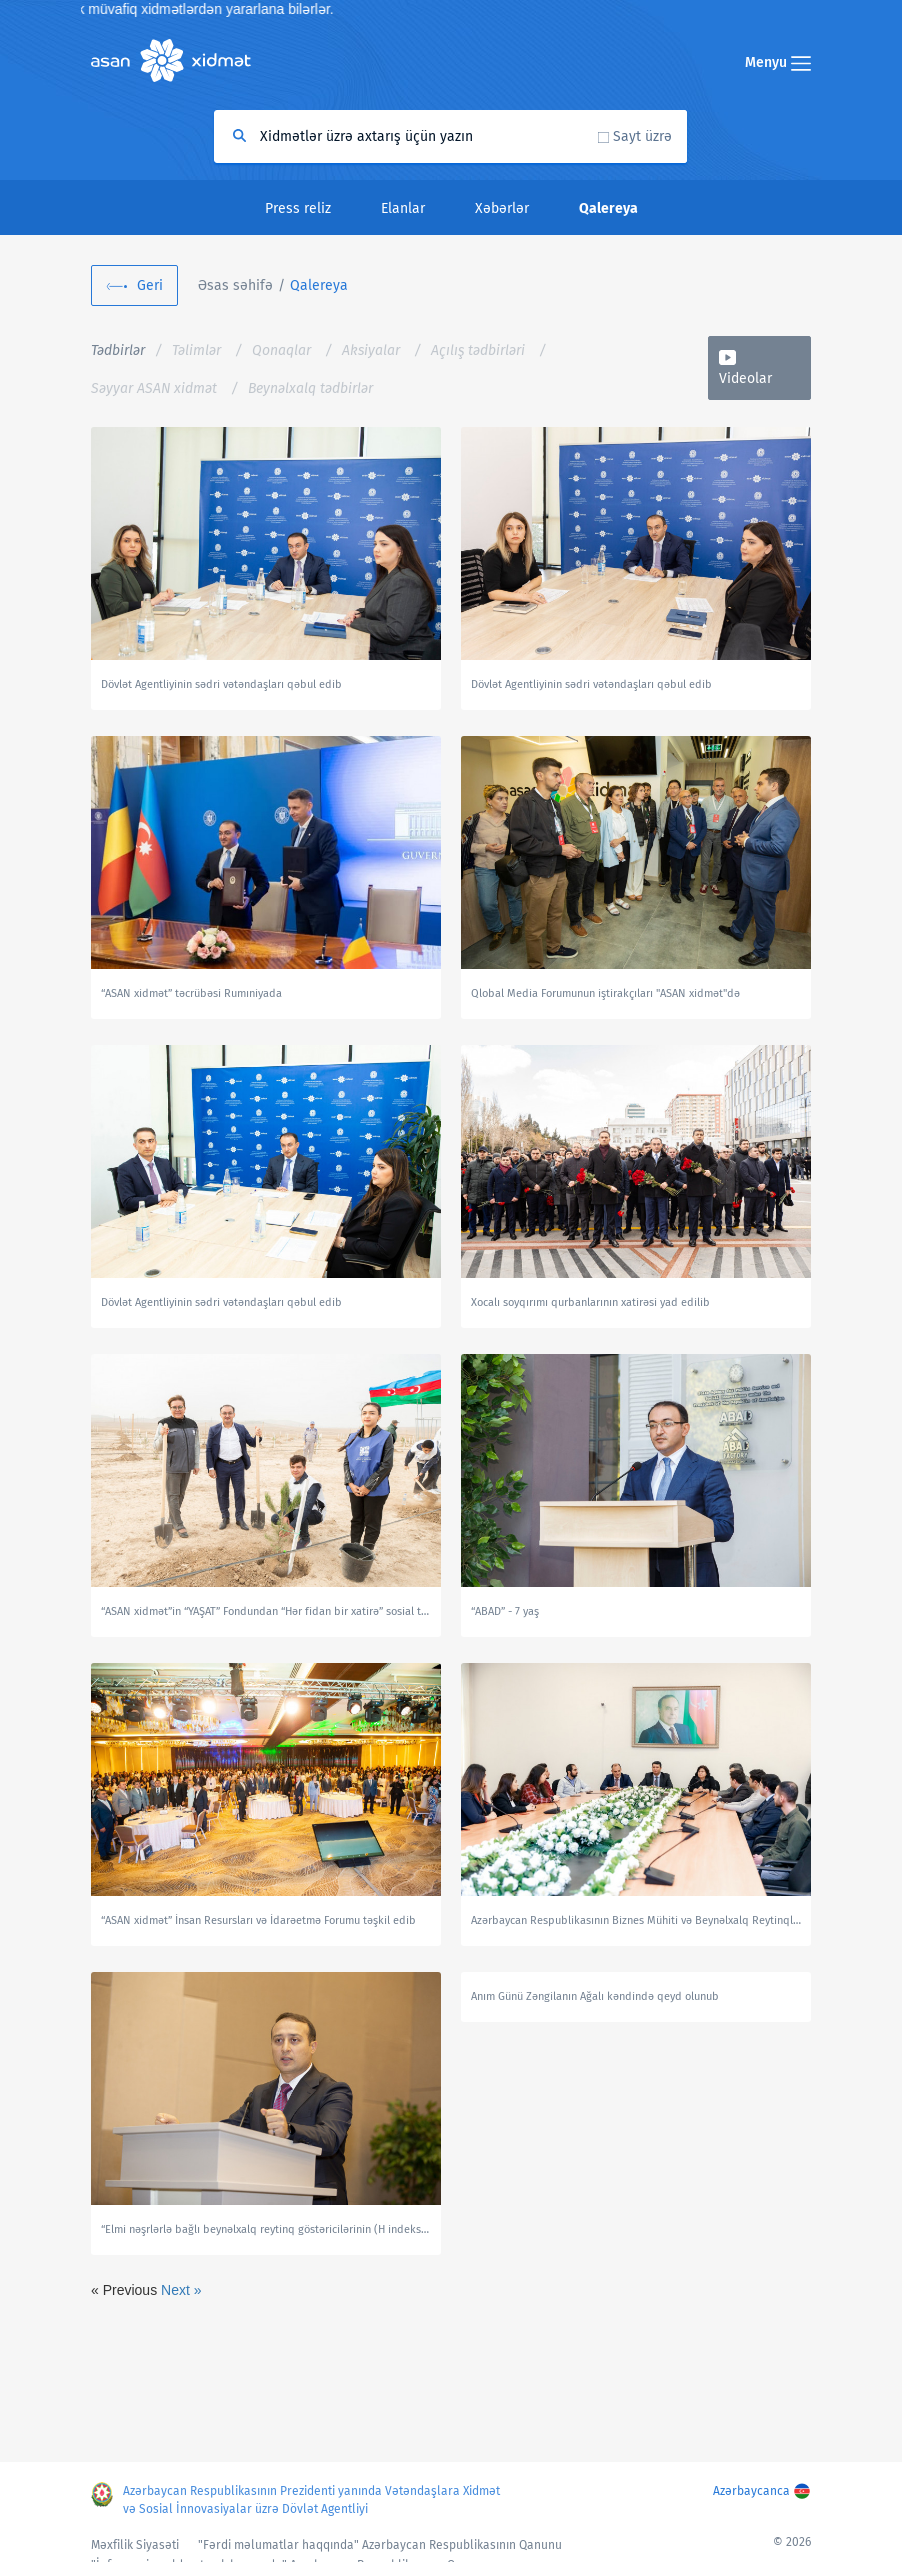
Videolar (745, 378)
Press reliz (298, 208)
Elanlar (403, 208)
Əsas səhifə (235, 285)
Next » (181, 2290)
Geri (150, 285)
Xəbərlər (502, 208)
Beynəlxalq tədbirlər (310, 388)
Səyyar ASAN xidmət (154, 388)
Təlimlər (196, 350)
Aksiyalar (371, 350)
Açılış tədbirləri (478, 350)
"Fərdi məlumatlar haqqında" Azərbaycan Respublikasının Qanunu (380, 2545)
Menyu (778, 62)
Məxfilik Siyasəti (135, 2545)
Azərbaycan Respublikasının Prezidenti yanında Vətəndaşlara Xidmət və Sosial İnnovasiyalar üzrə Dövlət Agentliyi (311, 2500)
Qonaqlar (281, 350)
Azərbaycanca (751, 2491)
